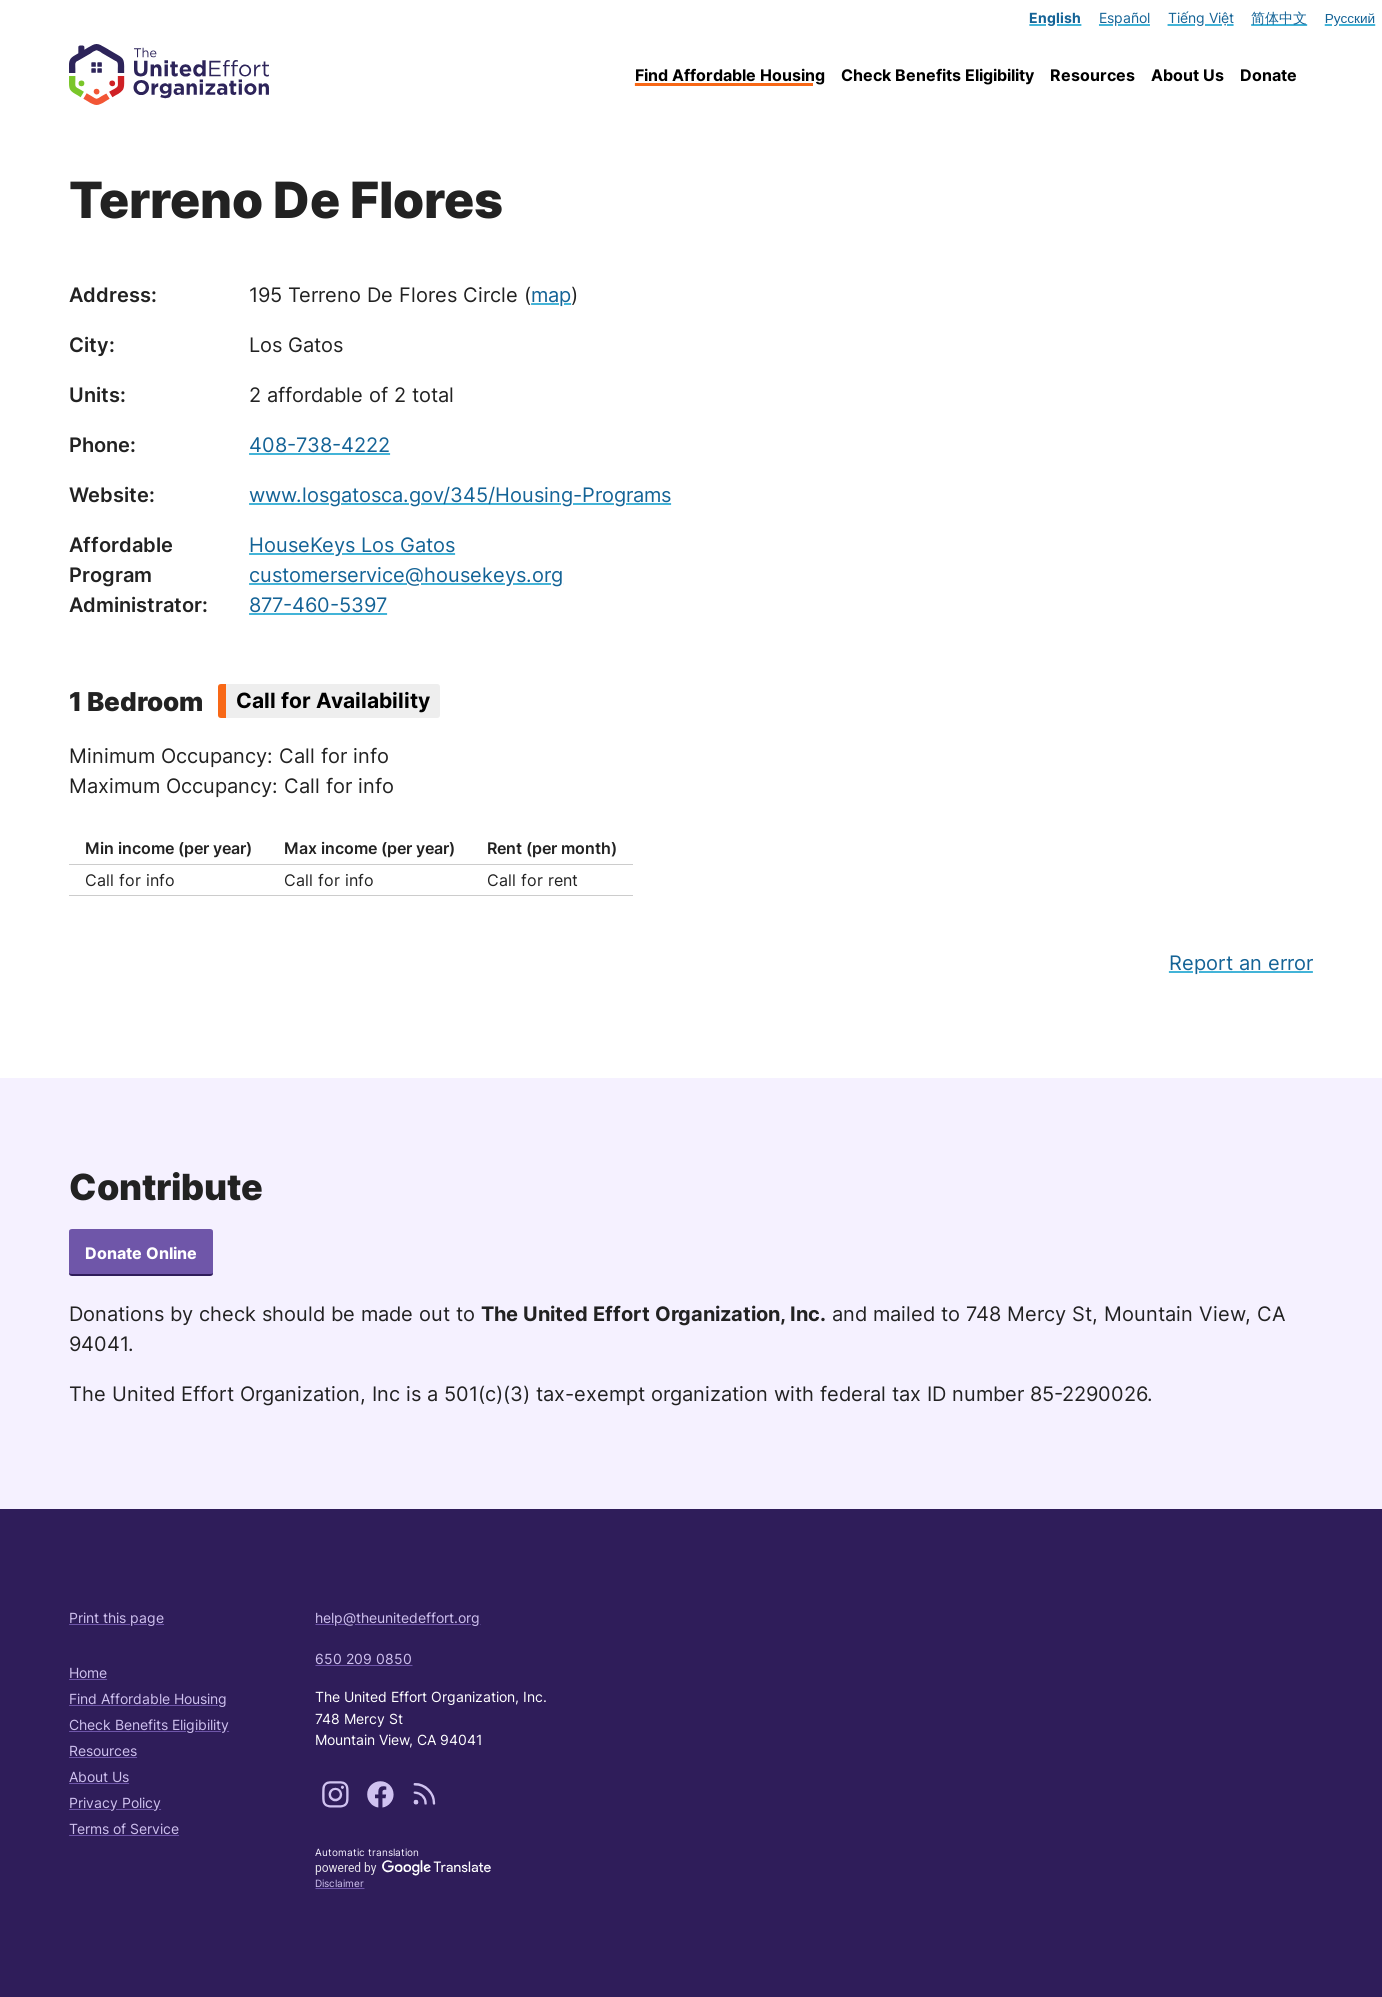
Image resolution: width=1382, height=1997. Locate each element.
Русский (1350, 18)
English (1055, 18)
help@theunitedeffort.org (397, 1617)
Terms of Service (124, 1828)
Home (88, 1672)
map (551, 295)
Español (1124, 18)
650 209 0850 (363, 1658)
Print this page (116, 1617)
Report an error (1241, 963)
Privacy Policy (115, 1802)
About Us (1187, 75)
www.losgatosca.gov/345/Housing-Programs (460, 495)
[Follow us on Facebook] (382, 1802)
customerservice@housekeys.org (406, 575)
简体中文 (1279, 18)
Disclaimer (339, 1883)
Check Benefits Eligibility (937, 75)
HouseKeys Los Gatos (352, 545)
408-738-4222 (319, 445)
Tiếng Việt (1201, 18)
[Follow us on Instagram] (337, 1802)
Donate (1268, 75)
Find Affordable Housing (730, 75)
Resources (1092, 75)
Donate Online (141, 1253)
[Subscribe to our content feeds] (424, 1802)
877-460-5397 (318, 605)
